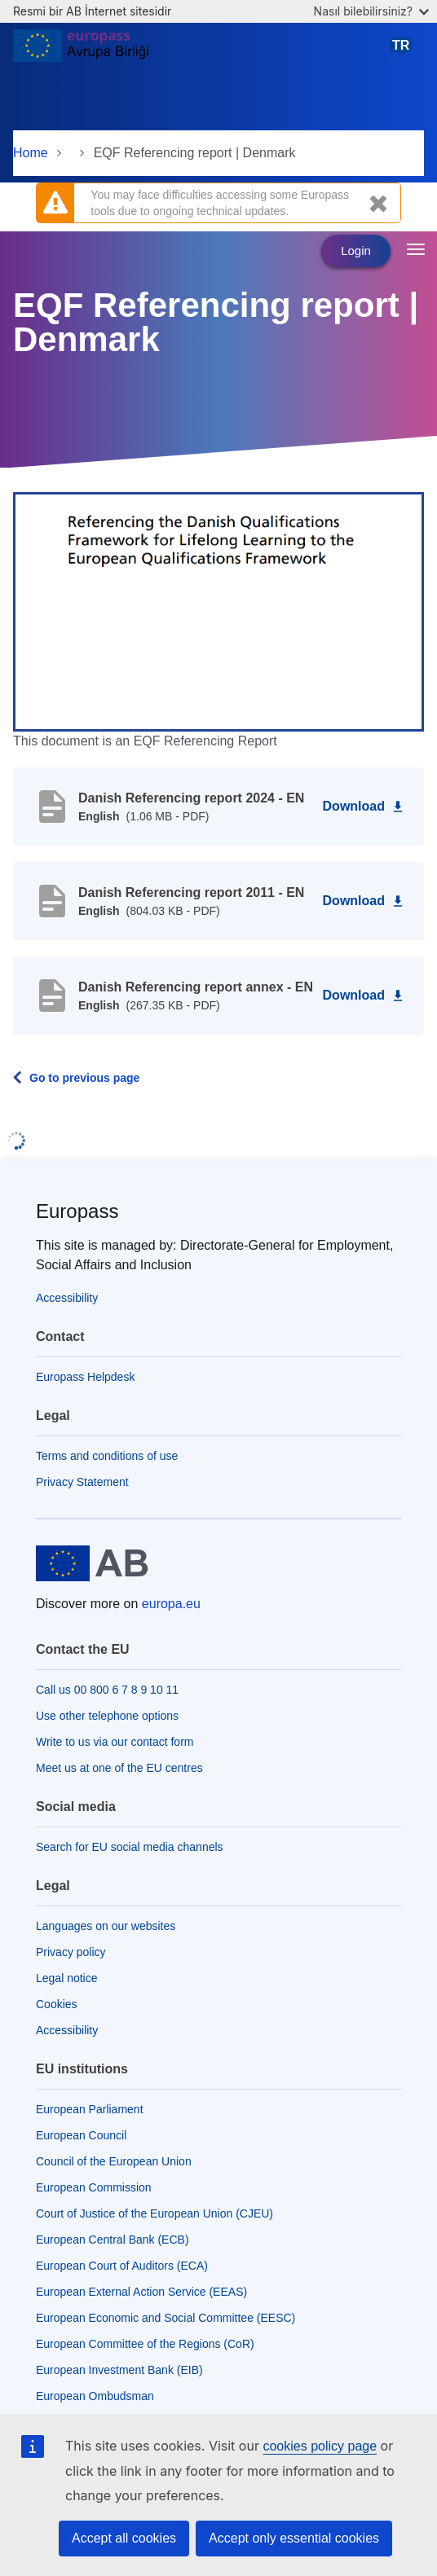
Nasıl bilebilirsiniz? (371, 11)
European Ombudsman (95, 2395)
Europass (77, 1211)
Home (30, 153)
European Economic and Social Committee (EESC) (165, 2317)
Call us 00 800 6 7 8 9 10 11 (107, 1689)
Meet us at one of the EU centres (119, 1767)
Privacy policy (71, 1951)
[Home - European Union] (80, 52)
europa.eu (171, 1604)
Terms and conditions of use (107, 1455)
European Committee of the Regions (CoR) (145, 2343)
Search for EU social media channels (129, 1846)
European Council (81, 2135)
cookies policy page (320, 2446)
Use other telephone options (107, 1715)
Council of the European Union (114, 2161)
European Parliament (89, 2109)
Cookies (56, 2004)
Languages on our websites (105, 1925)
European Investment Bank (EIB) (119, 2369)
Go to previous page (84, 1077)
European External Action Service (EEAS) (141, 2291)
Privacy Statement (82, 1481)
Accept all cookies (124, 2538)
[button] (218, 611)
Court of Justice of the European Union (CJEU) (154, 2213)
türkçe (404, 52)
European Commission (94, 2187)
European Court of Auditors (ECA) (122, 2265)
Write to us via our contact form (114, 1741)
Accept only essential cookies (294, 2538)
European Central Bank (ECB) (112, 2239)
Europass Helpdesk (85, 1376)
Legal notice (67, 1978)
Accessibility (67, 1297)
